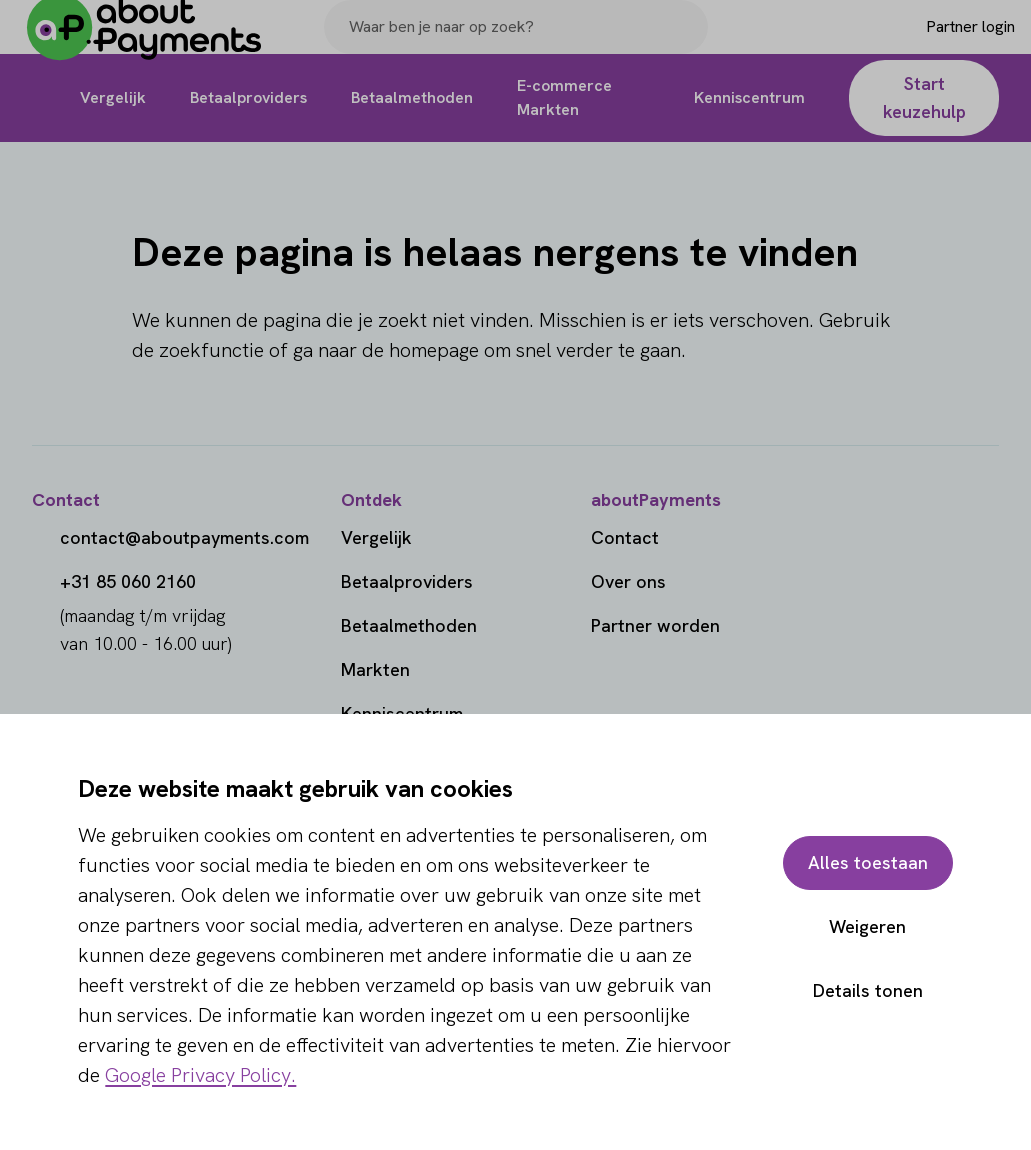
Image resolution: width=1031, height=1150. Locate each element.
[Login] (937, 43)
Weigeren (867, 926)
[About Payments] (160, 43)
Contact (625, 537)
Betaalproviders (407, 581)
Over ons (628, 581)
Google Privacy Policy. (200, 1075)
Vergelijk (376, 537)
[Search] (684, 43)
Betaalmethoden (409, 625)
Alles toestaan (868, 862)
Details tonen (868, 990)
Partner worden (655, 625)
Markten (375, 669)
